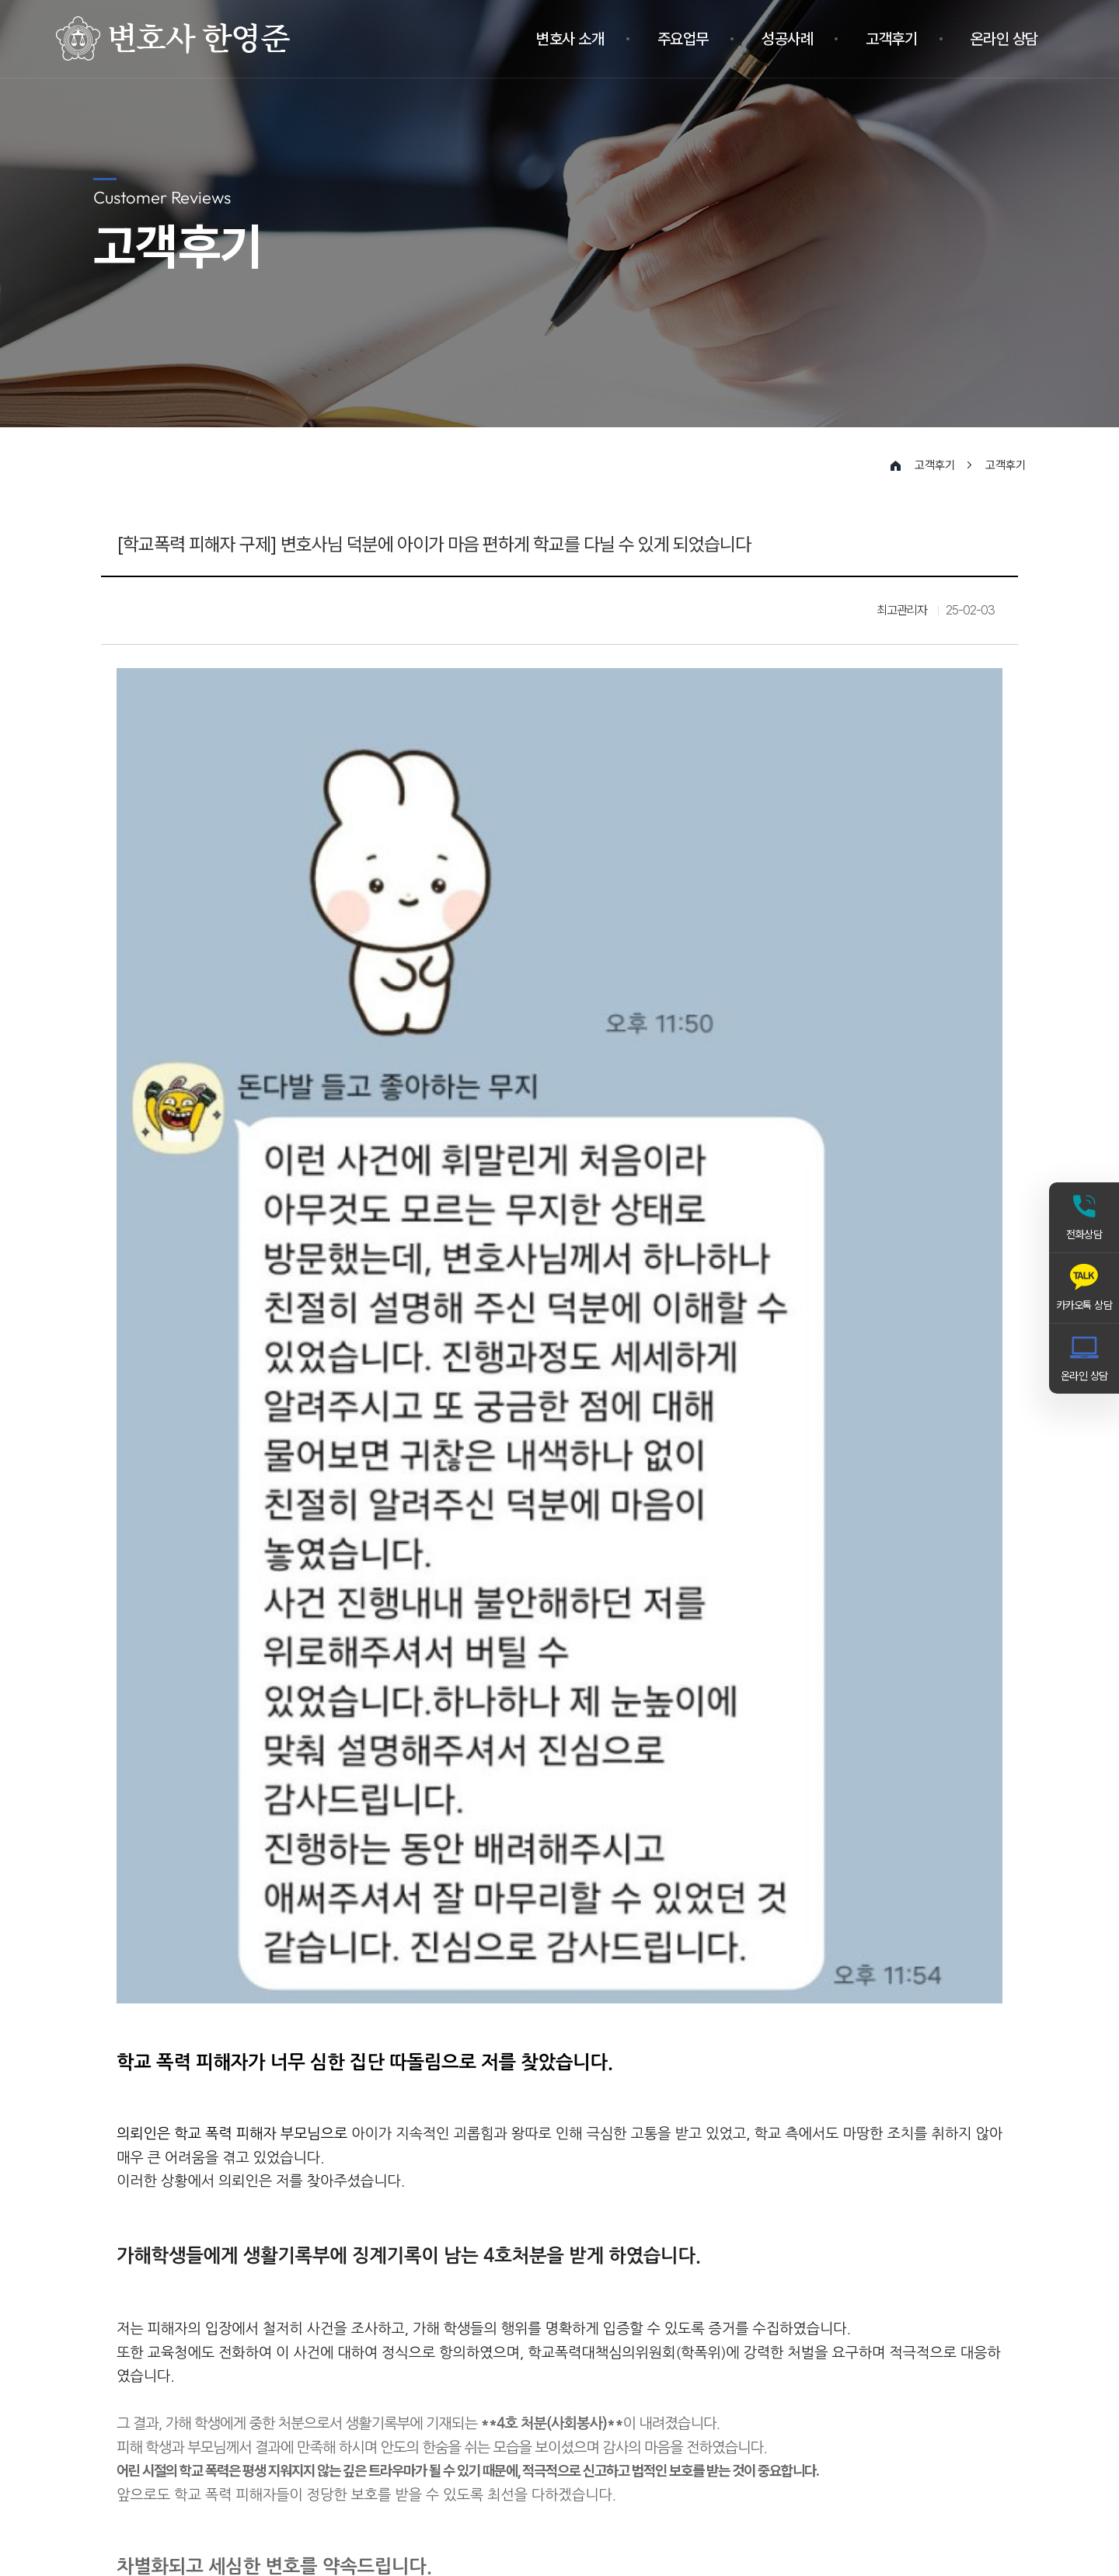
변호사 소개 (570, 39)
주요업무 (683, 39)
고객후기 (891, 39)
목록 (979, 2205)
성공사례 (787, 39)
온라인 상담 (1004, 39)
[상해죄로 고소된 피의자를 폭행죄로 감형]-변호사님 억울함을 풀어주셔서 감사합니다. (378, 2156)
